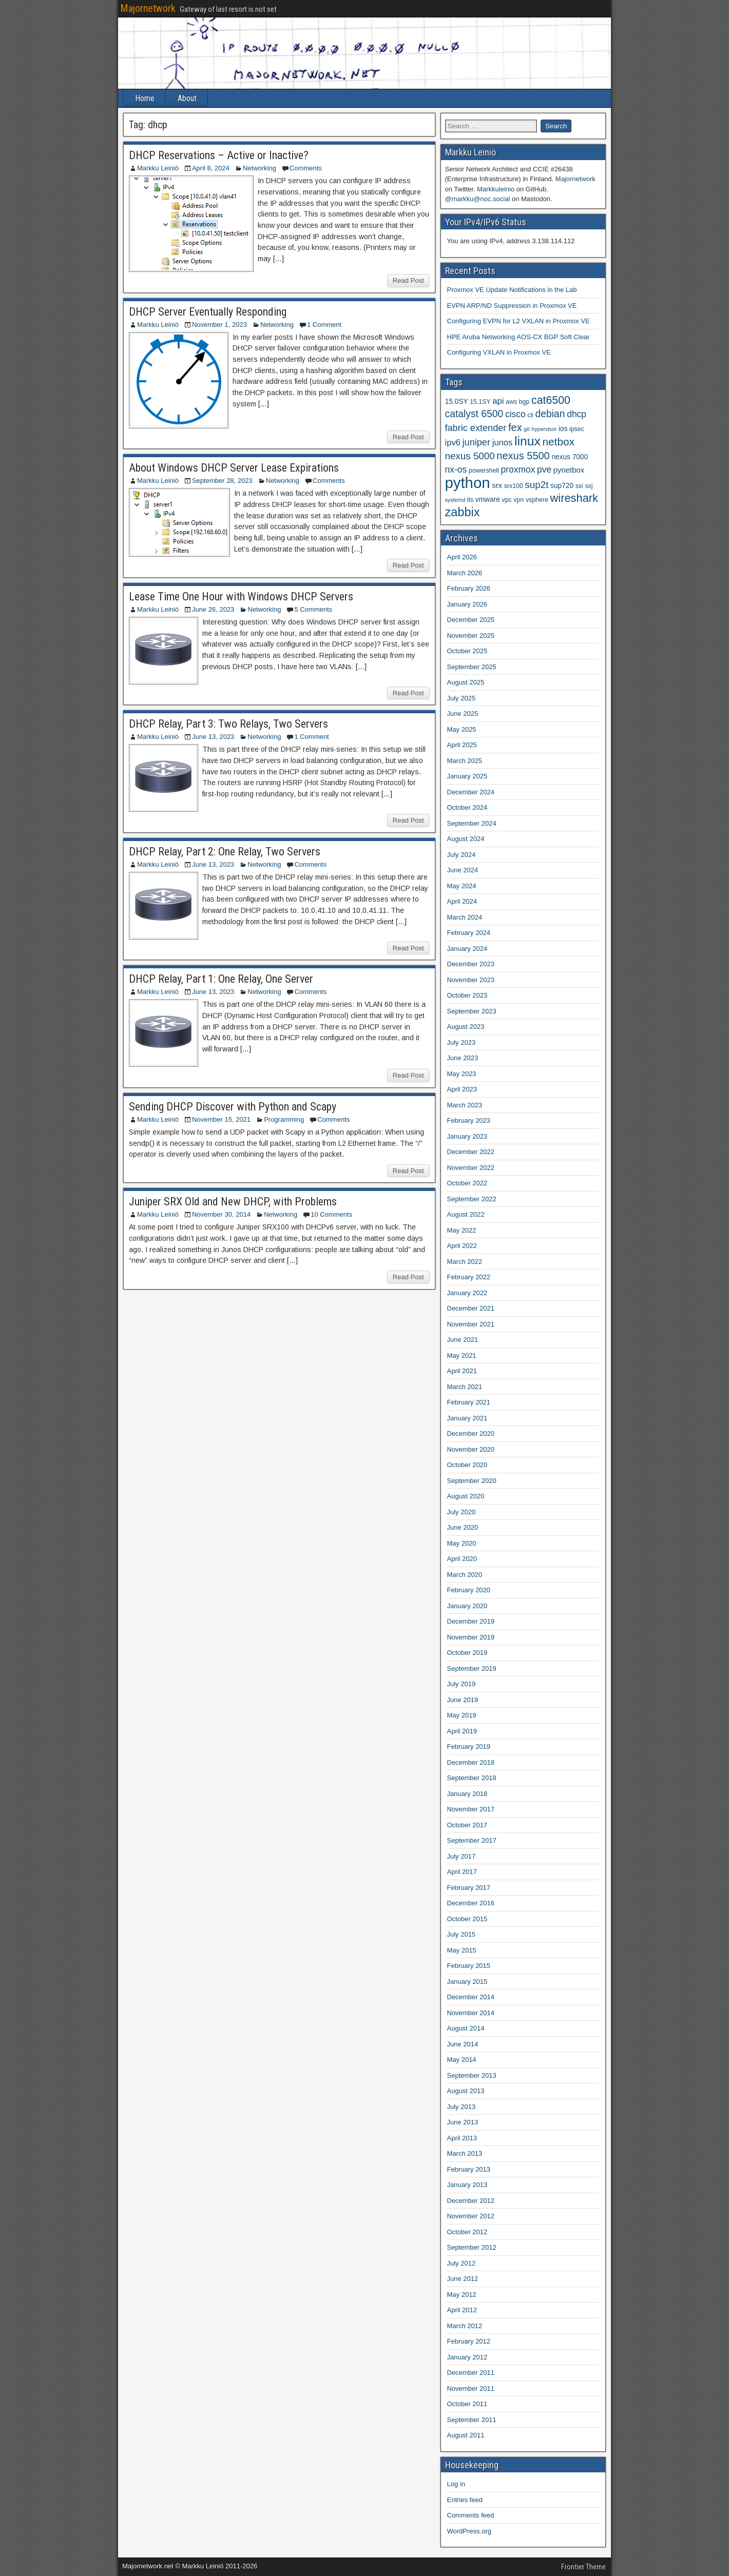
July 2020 (461, 1512)
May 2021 (461, 1355)
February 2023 (469, 1120)
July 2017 (461, 1856)
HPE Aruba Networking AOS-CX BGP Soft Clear (518, 337)
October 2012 (467, 2232)
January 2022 (467, 1293)
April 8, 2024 (210, 168)
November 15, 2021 (221, 1119)
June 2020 (462, 1527)
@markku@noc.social (477, 199)
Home (145, 98)
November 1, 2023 (219, 324)
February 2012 (469, 2341)
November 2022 (471, 1168)
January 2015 (467, 1981)
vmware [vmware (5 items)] (487, 499)
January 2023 (467, 1136)
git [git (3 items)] (526, 429)
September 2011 (471, 2420)
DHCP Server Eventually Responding (207, 311)
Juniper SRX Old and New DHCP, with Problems (233, 1201)
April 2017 (462, 1872)
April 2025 (462, 745)
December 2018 (471, 1762)
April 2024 (462, 901)
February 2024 (469, 932)
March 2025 (465, 761)
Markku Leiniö (158, 168)
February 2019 (469, 1746)
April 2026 (462, 557)
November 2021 (471, 1324)
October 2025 (467, 651)
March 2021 (465, 1387)
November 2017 (471, 1809)
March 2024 (465, 917)
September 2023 (471, 1011)
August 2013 (466, 2091)
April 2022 (462, 1246)
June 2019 (462, 1700)
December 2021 (471, 1308)
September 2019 (471, 1668)
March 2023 (465, 1105)
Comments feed (470, 2515)
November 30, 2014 (221, 1214)
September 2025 (471, 667)
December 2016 (471, 1903)
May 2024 (461, 886)
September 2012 (471, 2247)
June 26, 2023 (213, 609)
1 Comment (324, 324)
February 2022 (469, 1277)
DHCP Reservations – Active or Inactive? (219, 155)
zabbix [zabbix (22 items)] (462, 512)
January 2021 (467, 1418)
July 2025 (461, 698)
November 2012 (471, 2216)
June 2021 (462, 1339)
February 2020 (469, 1590)
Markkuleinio (495, 189)
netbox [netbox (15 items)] (558, 441)
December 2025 (471, 619)
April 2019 (462, 1731)
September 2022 (471, 1199)
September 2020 (471, 1481)
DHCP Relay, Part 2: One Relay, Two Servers (224, 851)
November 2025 (471, 635)
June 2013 (462, 2122)
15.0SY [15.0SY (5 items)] (456, 401)
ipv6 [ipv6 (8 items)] (453, 442)
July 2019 (461, 1684)
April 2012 (462, 2310)
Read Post (408, 280)
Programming (284, 1119)
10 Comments (331, 1214)
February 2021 (469, 1402)
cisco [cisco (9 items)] (515, 414)
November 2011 (471, 2388)
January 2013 (467, 2185)
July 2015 (461, 1934)
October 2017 (467, 1825)
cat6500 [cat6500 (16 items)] (550, 400)
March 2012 (465, 2326)
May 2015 (461, 1950)
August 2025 (466, 682)
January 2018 (467, 1794)
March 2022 (465, 1261)
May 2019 (461, 1715)
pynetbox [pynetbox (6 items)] (568, 470)
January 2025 (467, 776)
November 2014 (471, 2013)
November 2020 (471, 1449)
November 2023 (471, 980)
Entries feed (465, 2500)
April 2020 (462, 1559)
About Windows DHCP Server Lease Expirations (234, 467)
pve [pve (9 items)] (544, 469)
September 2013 (471, 2075)
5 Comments (313, 609)
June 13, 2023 (213, 736)
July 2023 (461, 1042)
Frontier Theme (583, 2566)
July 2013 (461, 2107)
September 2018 (471, 1778)
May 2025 (461, 729)
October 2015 (467, 1919)
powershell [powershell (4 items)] (484, 470)
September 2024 (471, 823)
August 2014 (466, 2028)
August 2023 (466, 1026)
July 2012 (461, 2263)
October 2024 (467, 807)
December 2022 (471, 1152)
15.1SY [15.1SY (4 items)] (480, 401)
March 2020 (465, 1574)
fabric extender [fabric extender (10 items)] (476, 428)
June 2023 (462, 1058)
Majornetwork (148, 8)
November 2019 (471, 1637)
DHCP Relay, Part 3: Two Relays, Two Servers (228, 723)
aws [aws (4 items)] (511, 401)
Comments (306, 168)
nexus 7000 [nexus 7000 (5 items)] (569, 457)
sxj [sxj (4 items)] (588, 486)
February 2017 (469, 1887)
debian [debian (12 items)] (550, 413)
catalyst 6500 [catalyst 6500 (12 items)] (474, 413)
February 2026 (469, 588)
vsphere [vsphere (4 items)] (537, 499)
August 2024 (466, 839)
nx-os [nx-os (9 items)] (456, 469)
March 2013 (465, 2153)
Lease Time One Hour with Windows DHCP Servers (241, 596)
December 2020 (471, 1433)
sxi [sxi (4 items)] (579, 486)
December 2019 (471, 1621)
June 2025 (462, 713)
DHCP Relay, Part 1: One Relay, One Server (221, 978)
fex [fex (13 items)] (515, 427)
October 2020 (467, 1465)
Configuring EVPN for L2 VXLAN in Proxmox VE (518, 321)
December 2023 (471, 964)
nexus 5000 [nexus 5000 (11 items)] (470, 456)
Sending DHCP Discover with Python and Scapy (232, 1106)
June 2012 (462, 2278)
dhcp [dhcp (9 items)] (576, 414)
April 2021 (462, 1371)
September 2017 (471, 1840)
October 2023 (467, 995)
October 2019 (467, 1652)
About (187, 98)
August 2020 (466, 1496)
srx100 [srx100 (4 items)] (513, 486)
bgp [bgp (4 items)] (524, 401)
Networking (259, 168)
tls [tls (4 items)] (470, 499)
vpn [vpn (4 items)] (518, 499)
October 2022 (467, 1183)
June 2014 (462, 2044)
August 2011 (466, 2435)
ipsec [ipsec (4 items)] (576, 429)
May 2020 (461, 1543)
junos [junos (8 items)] (502, 442)
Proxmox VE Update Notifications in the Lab (512, 290)
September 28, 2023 (222, 480)
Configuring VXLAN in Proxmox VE (499, 352)
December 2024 (471, 792)
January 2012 (467, 2357)
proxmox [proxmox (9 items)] (518, 469)
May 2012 (461, 2294)
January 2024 (467, 948)
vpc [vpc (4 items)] (506, 499)
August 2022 (466, 1214)
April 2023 (462, 1089)
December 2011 (471, 2372)
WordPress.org (469, 2531)
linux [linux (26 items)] (527, 441)
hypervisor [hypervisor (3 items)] (544, 429)
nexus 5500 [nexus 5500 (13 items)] (522, 455)
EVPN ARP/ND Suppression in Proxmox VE (512, 305)
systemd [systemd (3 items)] (455, 500)
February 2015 (469, 1965)
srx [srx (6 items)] (497, 485)
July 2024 (461, 854)
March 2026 (465, 573)
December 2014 (471, 1997)
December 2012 (471, 2200)
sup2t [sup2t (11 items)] (536, 484)
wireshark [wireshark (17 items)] (574, 498)
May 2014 (461, 2059)
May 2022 (461, 1230)
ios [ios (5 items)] (563, 429)
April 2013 (462, 2138)
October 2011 (467, 2404)
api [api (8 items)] (498, 401)
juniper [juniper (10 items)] (476, 442)
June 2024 (462, 870)
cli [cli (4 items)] (530, 415)
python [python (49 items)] (467, 482)
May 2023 (461, 1074)
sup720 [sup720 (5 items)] (561, 486)
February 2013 (469, 2169)
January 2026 (467, 604)
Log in (456, 2484)
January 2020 (467, 1606)
